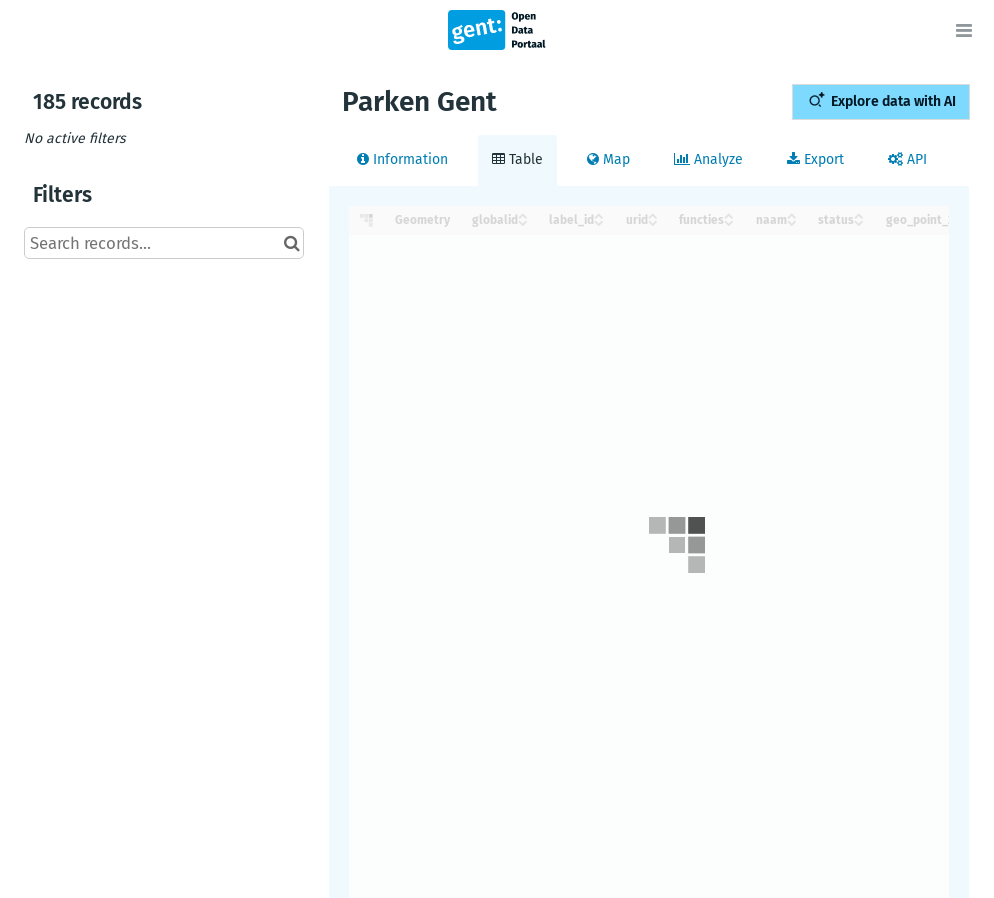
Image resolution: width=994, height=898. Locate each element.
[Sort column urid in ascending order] (653, 214)
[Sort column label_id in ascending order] (599, 214)
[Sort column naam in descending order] (792, 221)
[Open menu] (964, 30)
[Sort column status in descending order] (859, 221)
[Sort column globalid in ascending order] (523, 214)
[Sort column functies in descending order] (729, 221)
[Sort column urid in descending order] (653, 221)
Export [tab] (815, 159)
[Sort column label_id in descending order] (599, 221)
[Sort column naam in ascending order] (792, 214)
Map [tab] (608, 159)
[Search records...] (164, 243)
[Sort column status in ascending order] (859, 214)
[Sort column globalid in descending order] (523, 221)
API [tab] (907, 159)
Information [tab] (402, 159)
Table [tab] (517, 159)
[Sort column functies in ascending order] (729, 214)
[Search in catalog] (291, 243)
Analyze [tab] (708, 159)
